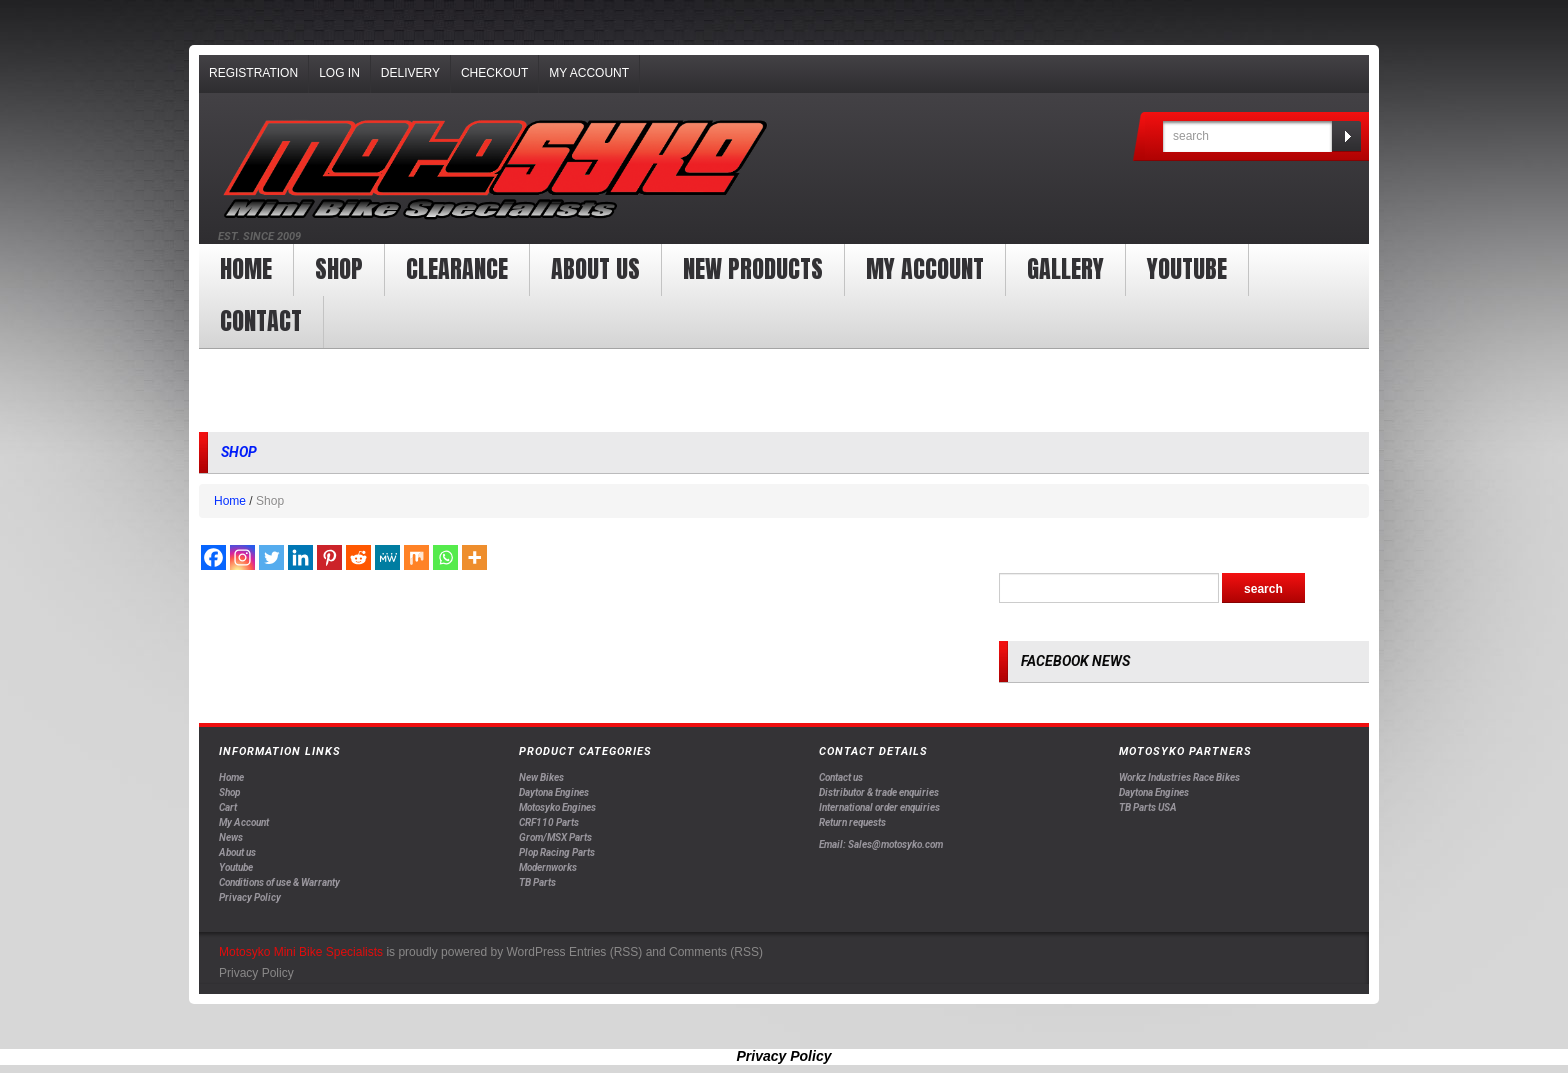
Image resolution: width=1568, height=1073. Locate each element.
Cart (228, 807)
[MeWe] (387, 557)
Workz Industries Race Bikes (1179, 777)
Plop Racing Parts (557, 852)
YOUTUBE (1187, 269)
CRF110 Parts (549, 822)
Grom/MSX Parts (555, 837)
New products (753, 269)
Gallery (1065, 269)
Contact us (841, 777)
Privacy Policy (250, 897)
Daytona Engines (554, 792)
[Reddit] (358, 557)
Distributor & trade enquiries (879, 792)
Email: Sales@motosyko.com (881, 844)
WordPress (535, 952)
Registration (253, 73)
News (231, 837)
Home (246, 269)
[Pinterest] (329, 557)
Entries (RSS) (605, 952)
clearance (457, 269)
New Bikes (541, 777)
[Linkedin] (300, 557)
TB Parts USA (1148, 807)
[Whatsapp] (445, 557)
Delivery (410, 73)
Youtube (236, 867)
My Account (589, 73)
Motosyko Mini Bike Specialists (301, 952)
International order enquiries (879, 807)
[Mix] (416, 557)
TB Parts (537, 882)
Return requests (852, 822)
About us (595, 269)
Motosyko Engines (557, 807)
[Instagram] (242, 557)
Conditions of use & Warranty (279, 882)
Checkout (494, 73)
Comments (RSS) (716, 952)
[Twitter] (271, 557)
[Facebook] (213, 557)
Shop (339, 269)
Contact (261, 321)
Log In (339, 73)
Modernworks (548, 867)
